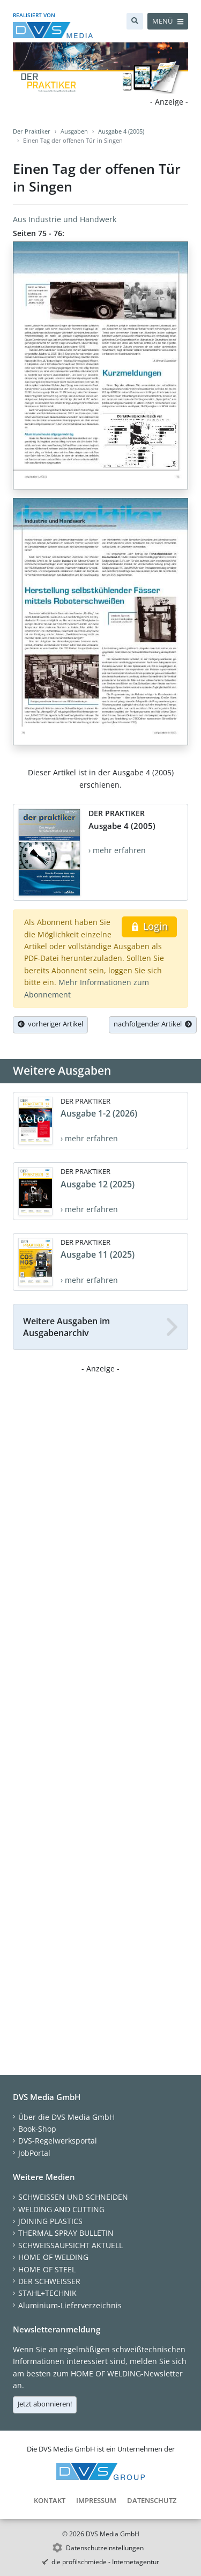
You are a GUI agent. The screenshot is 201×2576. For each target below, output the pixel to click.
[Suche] (134, 21)
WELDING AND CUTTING (61, 2209)
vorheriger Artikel (50, 1024)
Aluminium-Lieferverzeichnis (70, 2305)
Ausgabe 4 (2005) (121, 131)
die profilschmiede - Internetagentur (105, 2561)
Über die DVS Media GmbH (66, 2117)
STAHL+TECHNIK (47, 2293)
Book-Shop (37, 2129)
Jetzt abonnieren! (45, 2404)
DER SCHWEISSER (49, 2281)
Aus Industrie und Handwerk (64, 219)
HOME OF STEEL (47, 2269)
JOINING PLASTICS (50, 2221)
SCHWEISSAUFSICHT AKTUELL (70, 2245)
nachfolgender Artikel (153, 1024)
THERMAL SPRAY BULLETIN (66, 2233)
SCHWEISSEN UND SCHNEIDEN (73, 2197)
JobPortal (34, 2153)
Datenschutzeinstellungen (105, 2547)
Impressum (96, 2500)
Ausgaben (74, 131)
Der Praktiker (31, 131)
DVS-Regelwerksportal (57, 2140)
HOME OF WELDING (53, 2257)
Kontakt (49, 2500)
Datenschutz (151, 2500)
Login (149, 926)
